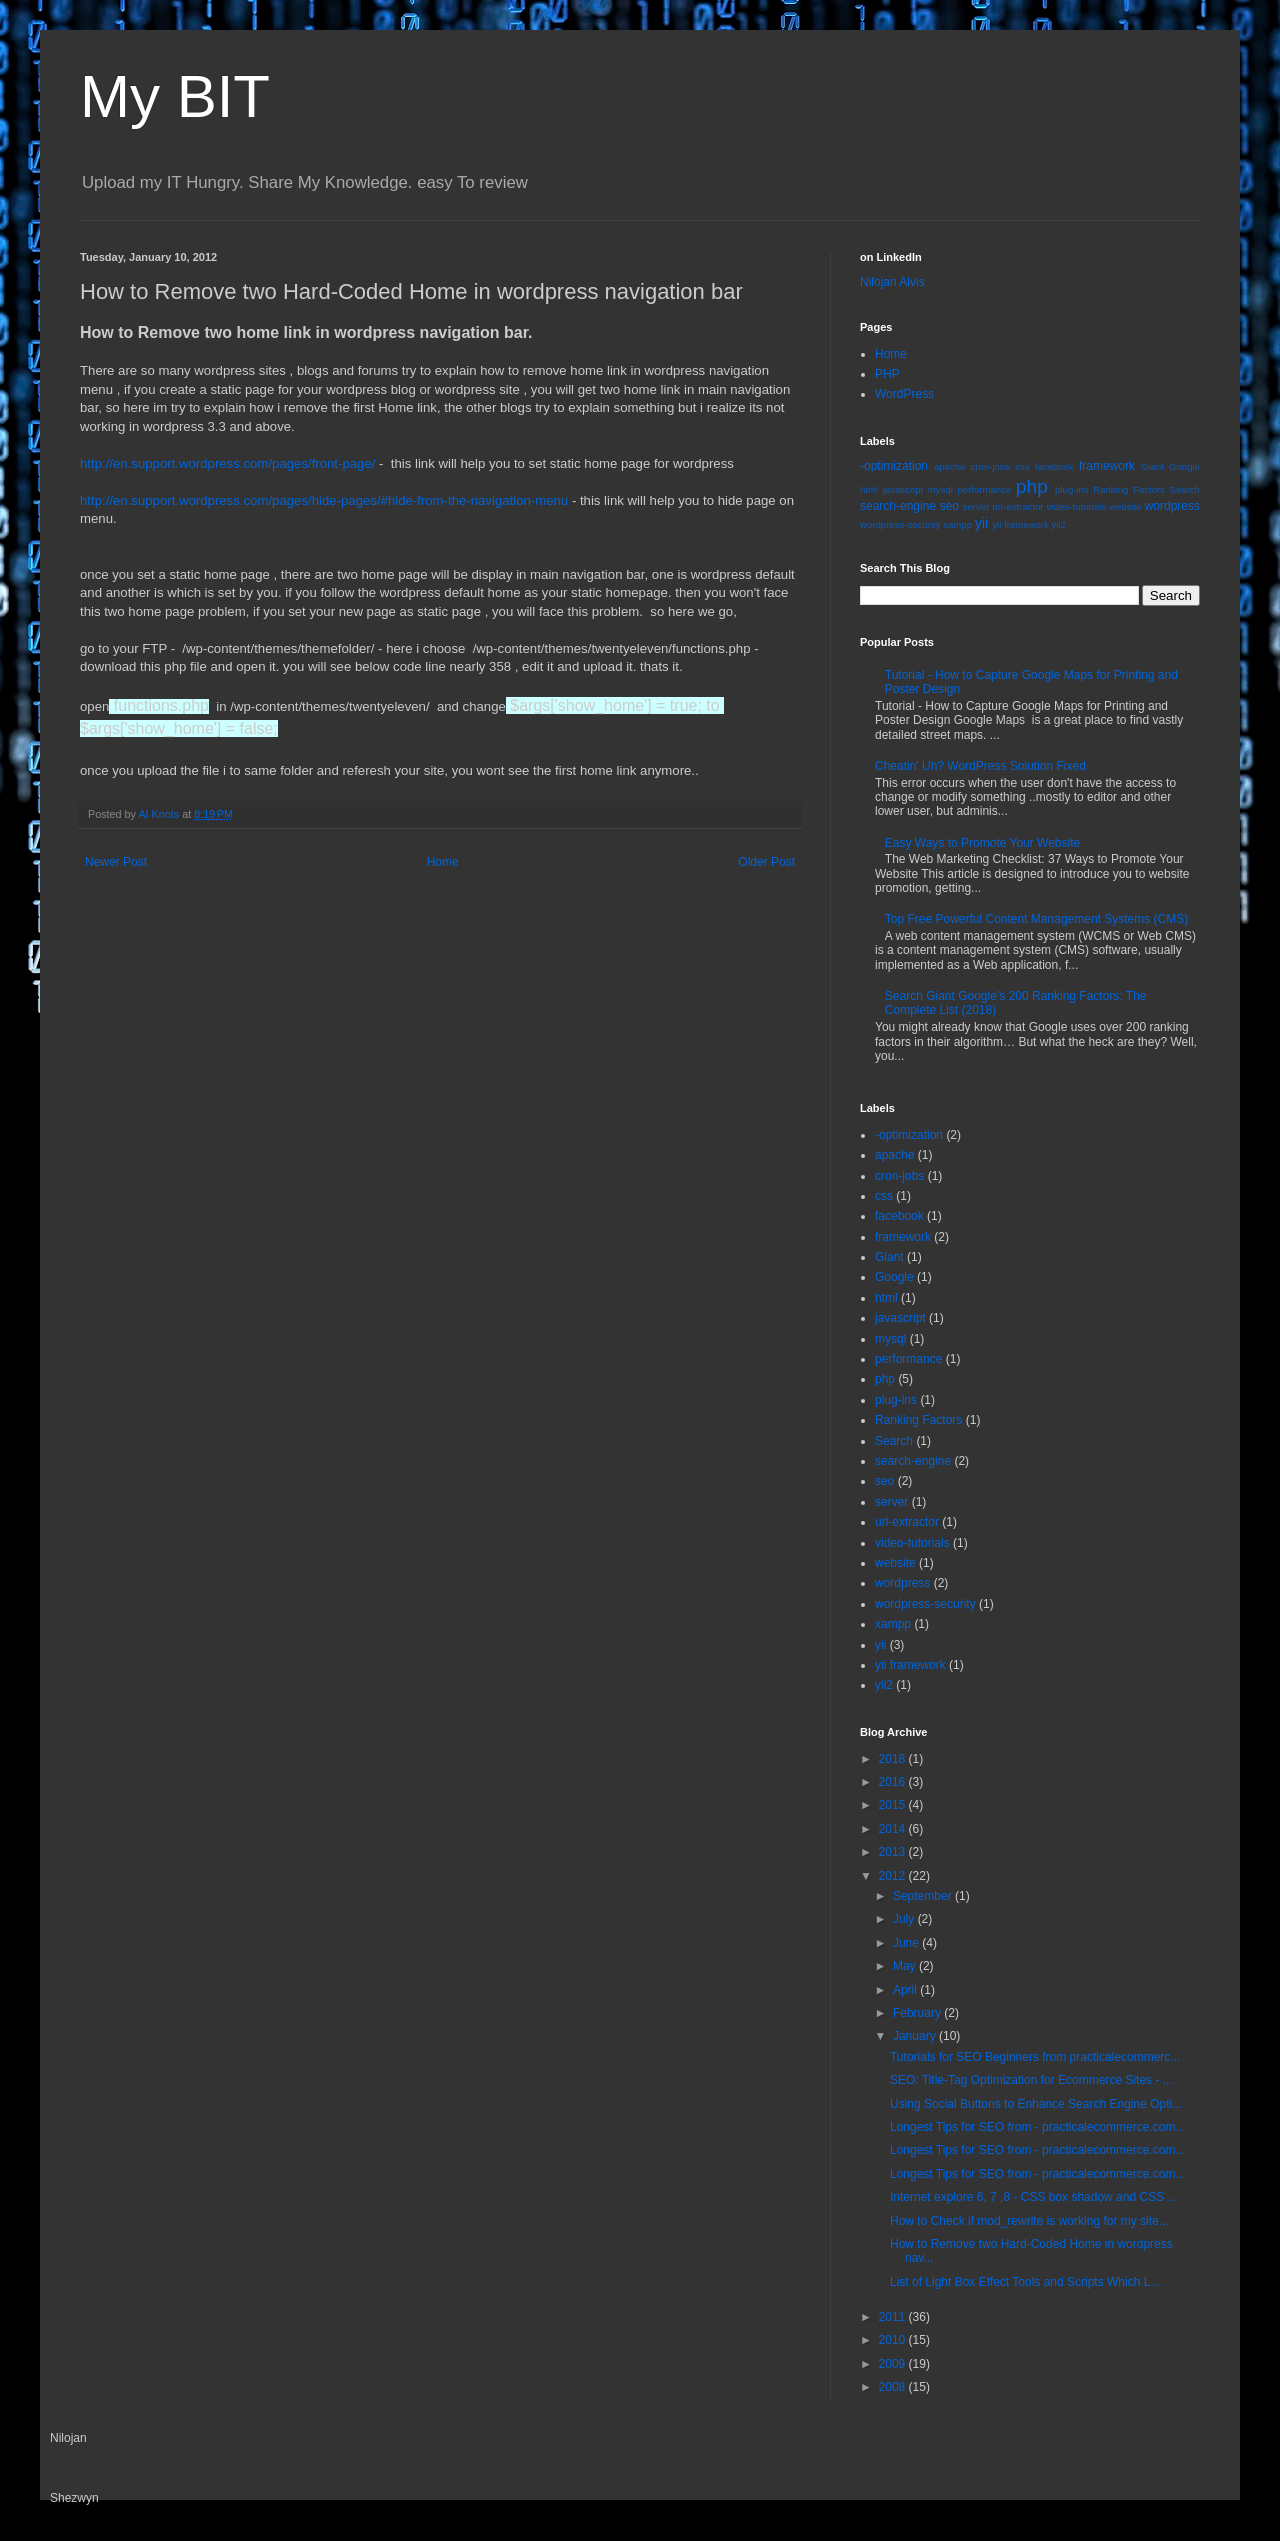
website (1125, 506)
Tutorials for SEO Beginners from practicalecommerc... (1035, 2057)
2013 (894, 1852)
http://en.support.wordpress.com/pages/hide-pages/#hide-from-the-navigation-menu (324, 500)
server (976, 506)
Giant (1152, 466)
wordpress (1172, 506)
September (924, 1896)
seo (949, 506)
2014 (894, 1829)
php (1032, 486)
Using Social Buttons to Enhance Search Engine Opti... (1036, 2104)
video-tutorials (1076, 506)
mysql (940, 489)
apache (949, 466)
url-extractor (1017, 506)
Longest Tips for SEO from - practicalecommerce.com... (1037, 2127)
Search (1185, 489)
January (916, 2036)
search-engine (898, 506)
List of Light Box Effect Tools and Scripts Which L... (1025, 2282)
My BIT (175, 96)
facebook (1054, 466)
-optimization (894, 466)
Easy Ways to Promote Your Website (982, 843)
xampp (957, 524)
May (906, 1966)
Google (1184, 466)
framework (1107, 466)
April (906, 1990)
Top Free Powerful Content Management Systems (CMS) (1036, 919)
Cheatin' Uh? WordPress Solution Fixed (980, 766)
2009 (894, 2364)
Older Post (766, 862)
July (905, 1919)
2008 (894, 2387)
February (918, 2013)
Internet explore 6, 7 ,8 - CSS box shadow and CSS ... (1034, 2197)
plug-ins (1072, 489)
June (907, 1943)
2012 (894, 1876)
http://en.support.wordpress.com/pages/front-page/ (227, 463)
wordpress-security (900, 524)
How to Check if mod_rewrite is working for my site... (1029, 2221)
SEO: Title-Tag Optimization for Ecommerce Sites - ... (1031, 2080)
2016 (894, 1782)
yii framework (1020, 524)
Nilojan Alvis (892, 282)
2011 (894, 2317)
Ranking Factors (1129, 489)
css (1022, 466)
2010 (894, 2340)
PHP (887, 374)
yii (982, 523)
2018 (894, 1759)
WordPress (904, 394)
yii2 (1058, 524)
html (869, 489)
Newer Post (116, 862)
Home (443, 862)
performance (984, 489)
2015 (894, 1805)
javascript (903, 489)
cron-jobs (990, 466)
